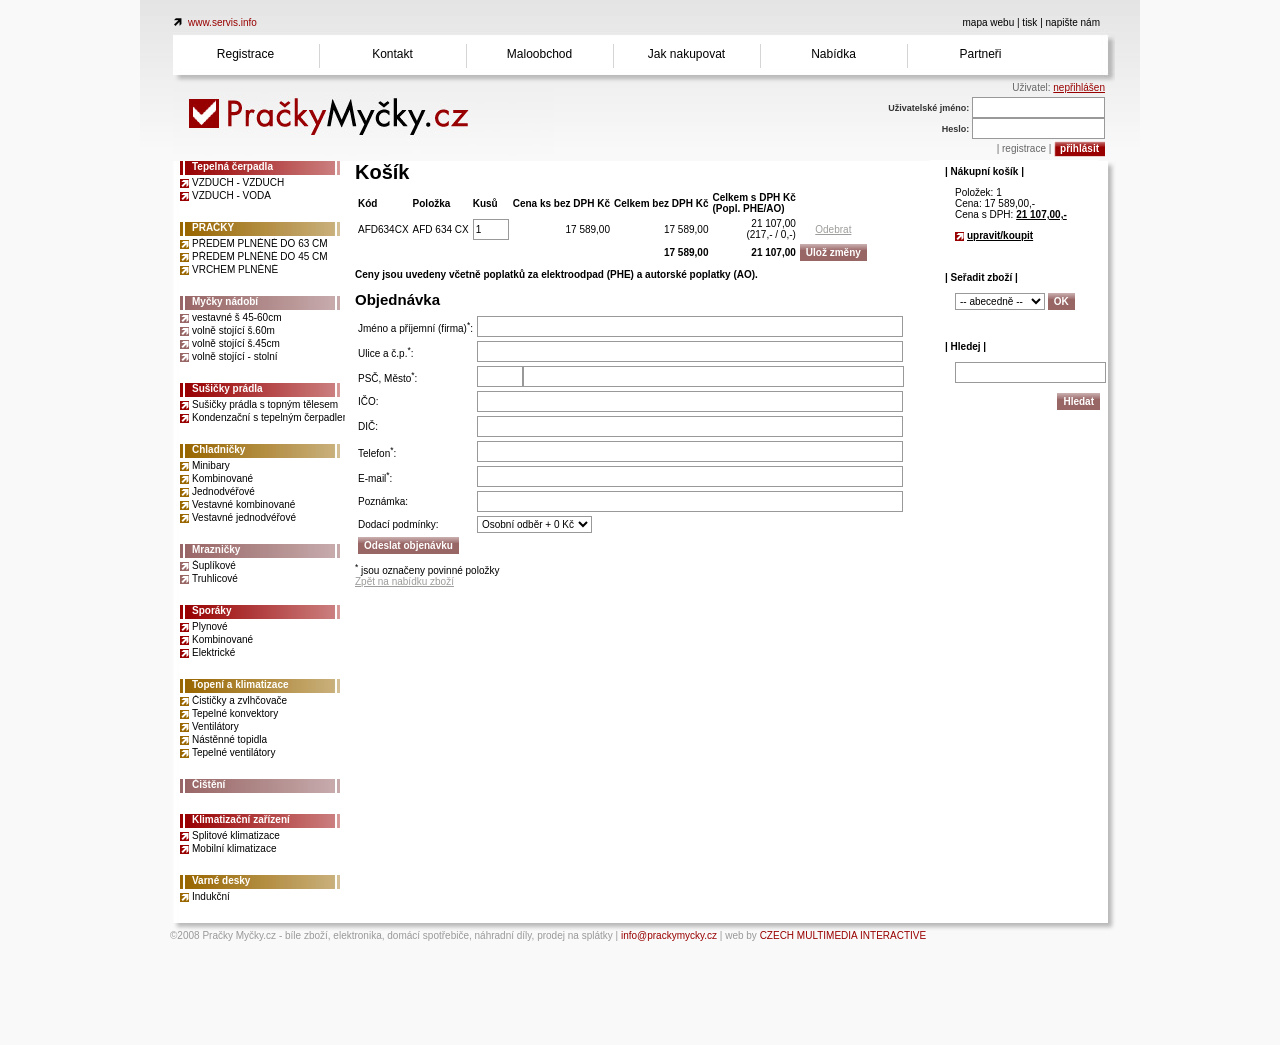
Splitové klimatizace (236, 835)
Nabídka (833, 54)
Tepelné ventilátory (233, 752)
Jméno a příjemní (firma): (415, 328)
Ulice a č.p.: (386, 353)
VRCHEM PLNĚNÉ (235, 269)
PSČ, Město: (387, 378)
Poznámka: (383, 501)
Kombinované (222, 478)
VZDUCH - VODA (231, 195)
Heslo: (956, 129)
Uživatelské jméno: (928, 108)
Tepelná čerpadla (232, 166)
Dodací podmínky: (398, 524)
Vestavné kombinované (243, 504)
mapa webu (989, 22)
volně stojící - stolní (235, 356)
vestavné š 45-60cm (237, 317)
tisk (1029, 22)
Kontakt (392, 54)
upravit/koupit (1000, 235)
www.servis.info (222, 22)
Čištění (208, 784)
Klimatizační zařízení (241, 819)
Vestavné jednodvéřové (244, 517)
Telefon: (377, 453)
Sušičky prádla (227, 388)
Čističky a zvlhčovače (239, 700)
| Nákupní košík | (984, 171)
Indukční (211, 896)
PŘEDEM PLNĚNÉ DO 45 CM (260, 256)
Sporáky (211, 610)
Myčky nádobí (225, 301)
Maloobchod (539, 54)
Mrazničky (216, 549)
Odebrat (833, 229)
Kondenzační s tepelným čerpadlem (271, 417)
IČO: (368, 401)
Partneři (980, 54)
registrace (1024, 148)
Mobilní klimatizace (234, 848)
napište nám (1073, 22)
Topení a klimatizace (240, 684)
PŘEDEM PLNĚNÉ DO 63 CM (260, 243)
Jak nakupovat (686, 54)
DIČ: (368, 426)
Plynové (210, 626)
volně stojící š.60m (233, 330)
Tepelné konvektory (235, 713)
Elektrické (213, 652)
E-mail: (375, 478)
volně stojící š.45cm (236, 343)
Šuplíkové (214, 565)
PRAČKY (213, 227)
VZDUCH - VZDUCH (238, 182)
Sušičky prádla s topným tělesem (265, 404)
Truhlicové (215, 578)
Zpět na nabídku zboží (404, 581)
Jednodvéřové (223, 491)
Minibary (211, 465)
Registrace (245, 54)
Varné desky (221, 880)
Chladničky (218, 449)
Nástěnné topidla (229, 739)
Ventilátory (215, 726)
